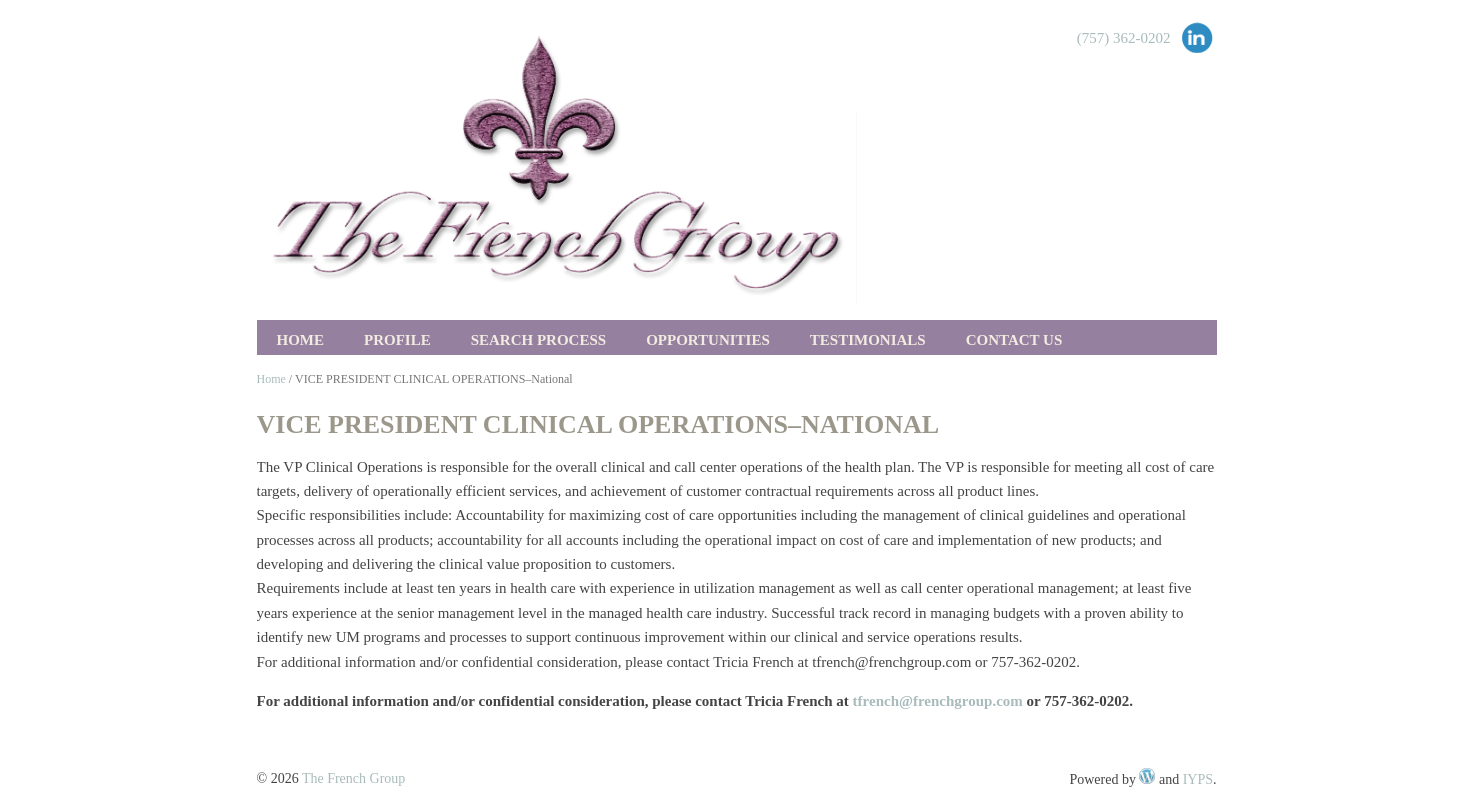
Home (301, 340)
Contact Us (1014, 340)
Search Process (538, 340)
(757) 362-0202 (1124, 38)
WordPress (1147, 776)
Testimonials (868, 340)
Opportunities (708, 340)
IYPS (1198, 779)
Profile (397, 340)
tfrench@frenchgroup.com (938, 701)
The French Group (353, 778)
